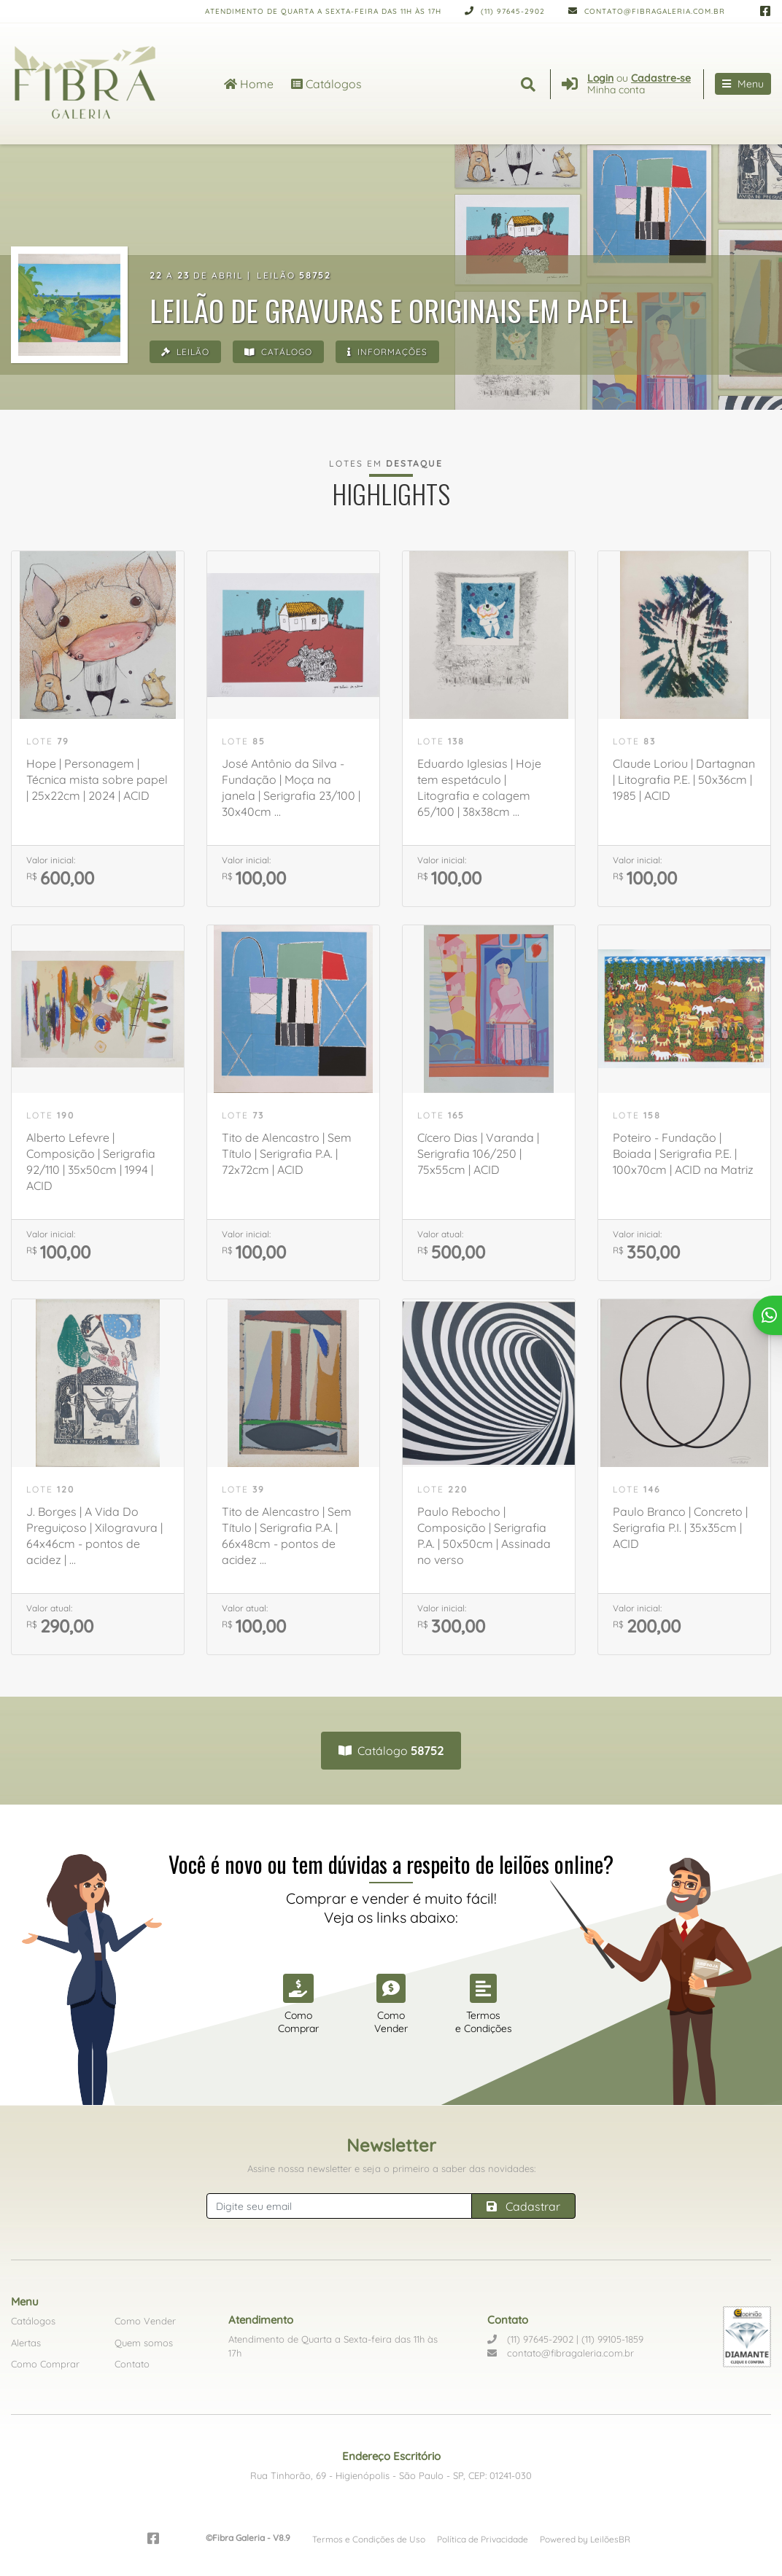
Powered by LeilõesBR (585, 2539)
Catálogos (326, 84)
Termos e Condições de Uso (368, 2539)
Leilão (185, 351)
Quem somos (144, 2343)
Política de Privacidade (482, 2539)
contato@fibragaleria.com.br (646, 11)
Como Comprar (45, 2364)
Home (249, 84)
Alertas (26, 2343)
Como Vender (145, 2321)
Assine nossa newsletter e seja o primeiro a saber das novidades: (391, 2168)
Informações (387, 351)
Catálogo (278, 351)
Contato (132, 2364)
